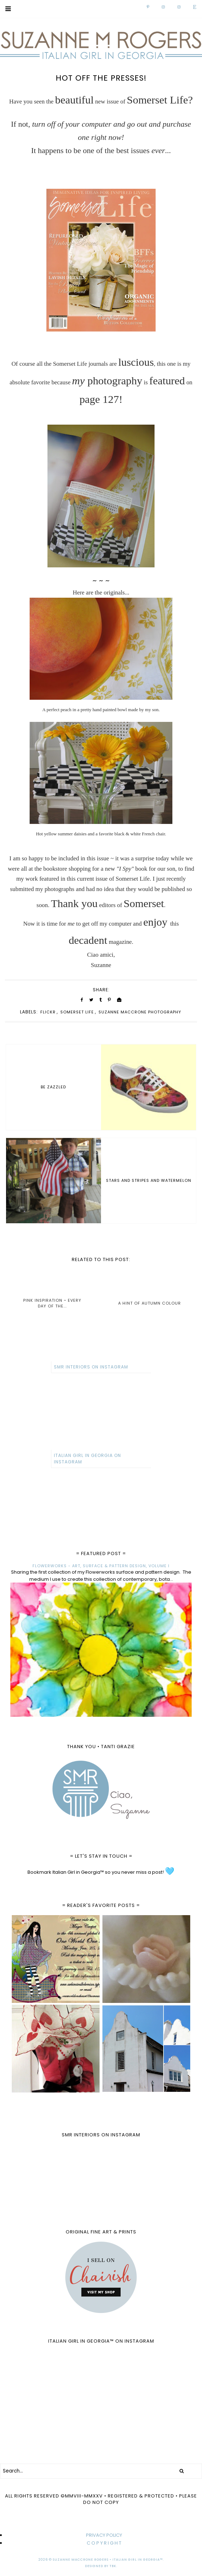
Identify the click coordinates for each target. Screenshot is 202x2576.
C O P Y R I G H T (104, 2543)
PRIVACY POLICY (104, 2535)
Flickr (48, 1012)
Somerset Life (77, 1012)
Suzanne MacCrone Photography (140, 1012)
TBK (113, 2566)
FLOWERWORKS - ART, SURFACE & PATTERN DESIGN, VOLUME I (101, 1566)
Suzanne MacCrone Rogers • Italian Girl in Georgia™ (108, 2559)
